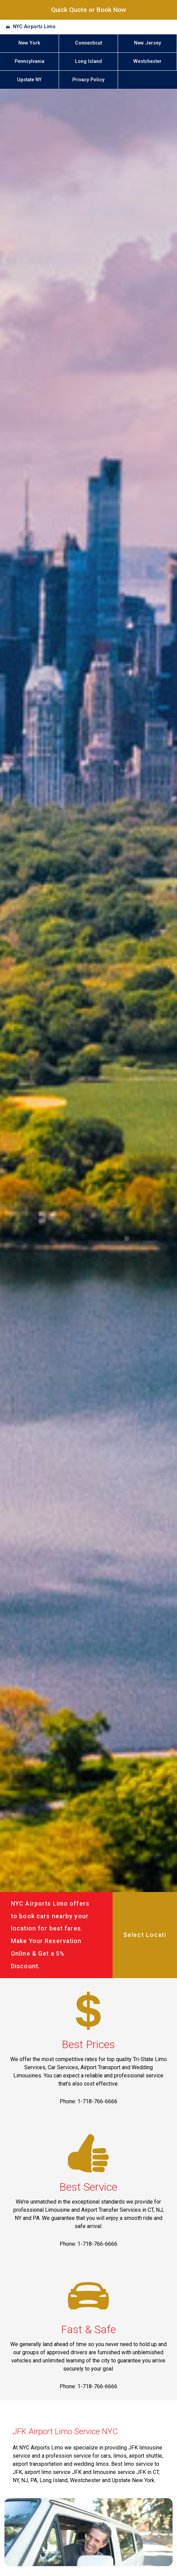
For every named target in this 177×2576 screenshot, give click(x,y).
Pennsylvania (29, 61)
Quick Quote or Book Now (88, 10)
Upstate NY (29, 80)
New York (29, 43)
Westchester (147, 61)
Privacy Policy (88, 80)
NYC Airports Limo (34, 27)
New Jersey (147, 43)
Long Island (88, 61)
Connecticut (88, 43)
